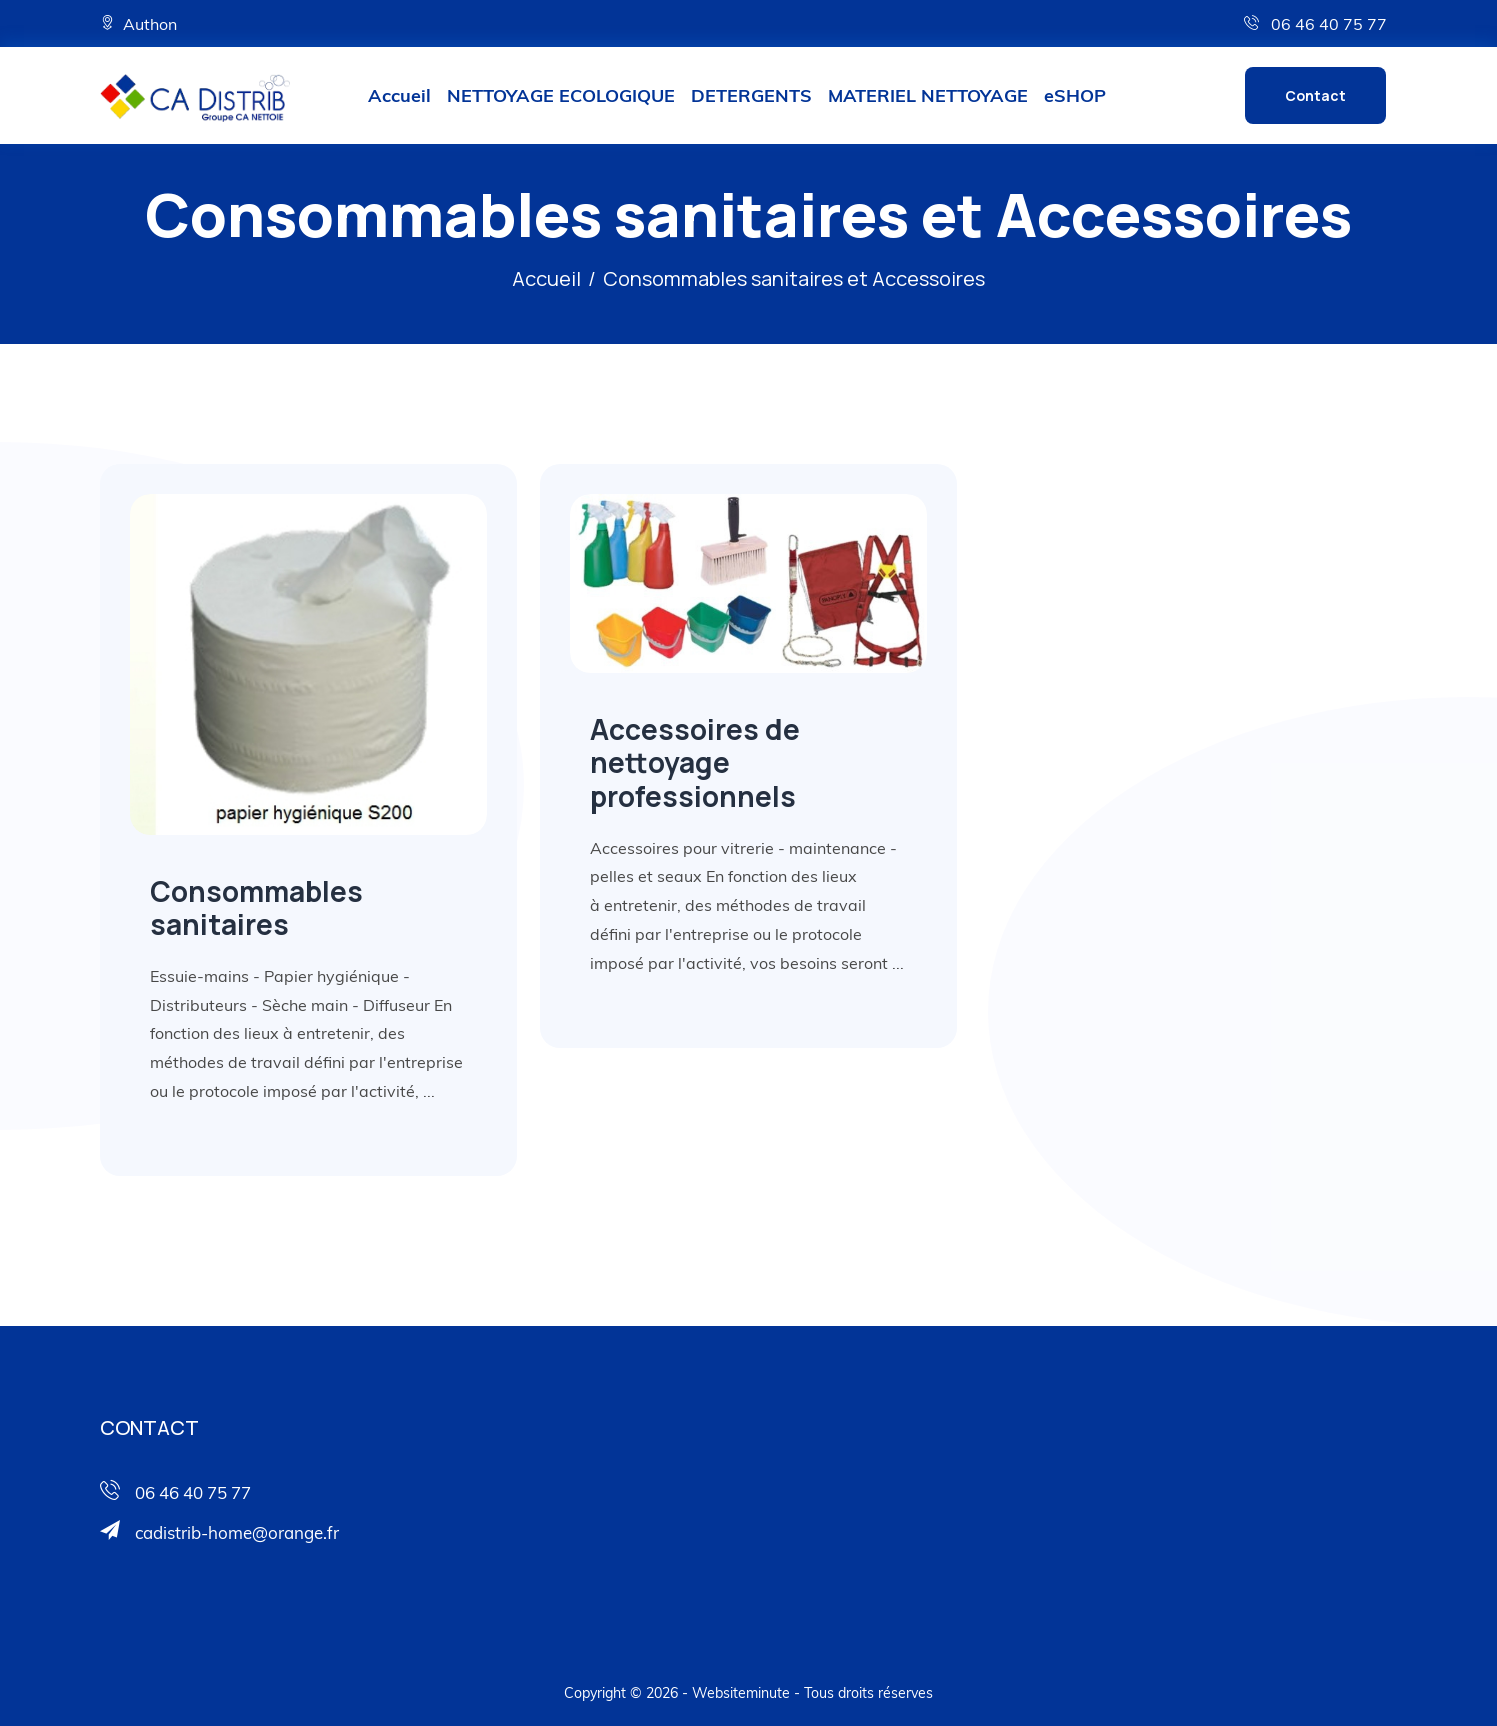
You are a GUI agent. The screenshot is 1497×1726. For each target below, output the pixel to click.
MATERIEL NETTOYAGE (928, 95)
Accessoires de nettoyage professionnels (695, 762)
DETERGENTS (751, 95)
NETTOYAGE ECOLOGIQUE (561, 95)
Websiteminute (741, 1693)
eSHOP (1075, 95)
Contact (1315, 95)
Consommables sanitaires (256, 908)
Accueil (399, 95)
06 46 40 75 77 (1315, 23)
